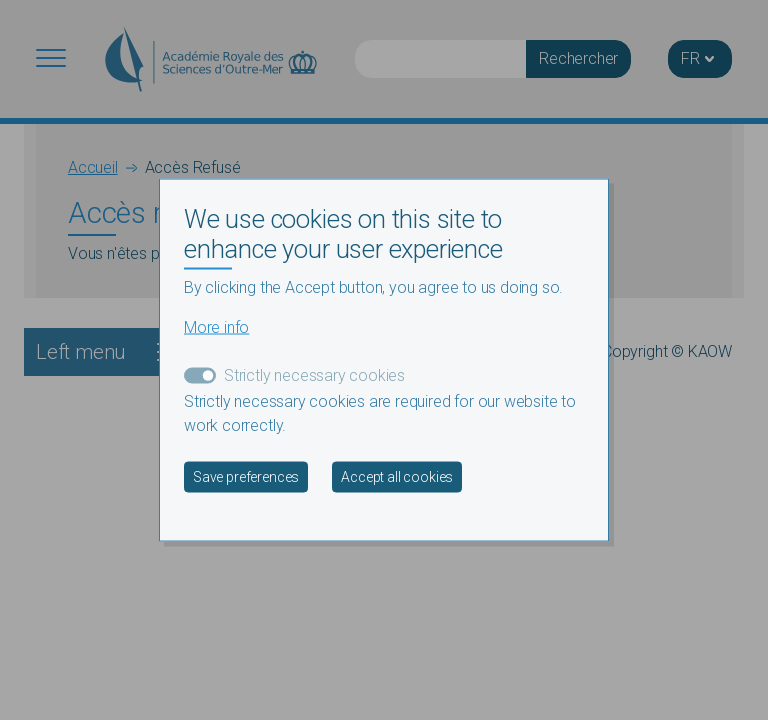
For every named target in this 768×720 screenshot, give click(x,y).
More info (216, 326)
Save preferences (246, 476)
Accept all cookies (397, 476)
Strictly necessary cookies (314, 374)
